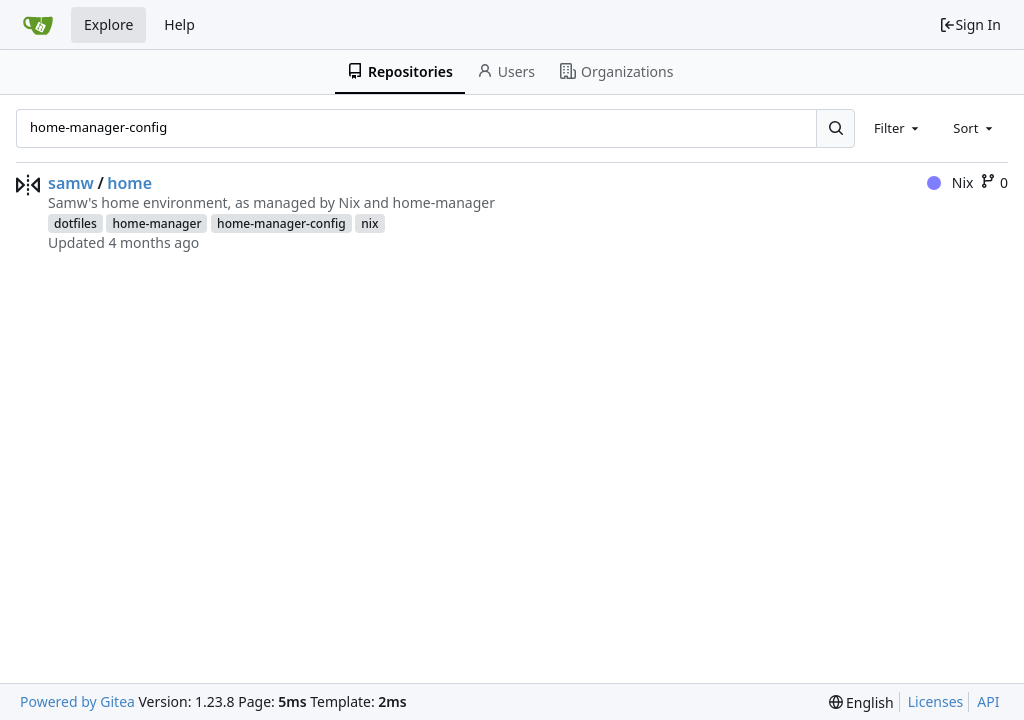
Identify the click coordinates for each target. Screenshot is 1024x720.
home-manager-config (281, 223)
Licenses (936, 701)
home (129, 183)
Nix (950, 182)
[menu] (861, 702)
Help (179, 24)
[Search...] (835, 128)
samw (71, 183)
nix (369, 223)
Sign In (970, 24)
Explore (108, 24)
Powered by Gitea (77, 701)
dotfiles (75, 223)
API (988, 701)
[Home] (38, 25)
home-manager (156, 223)
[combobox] (898, 128)
